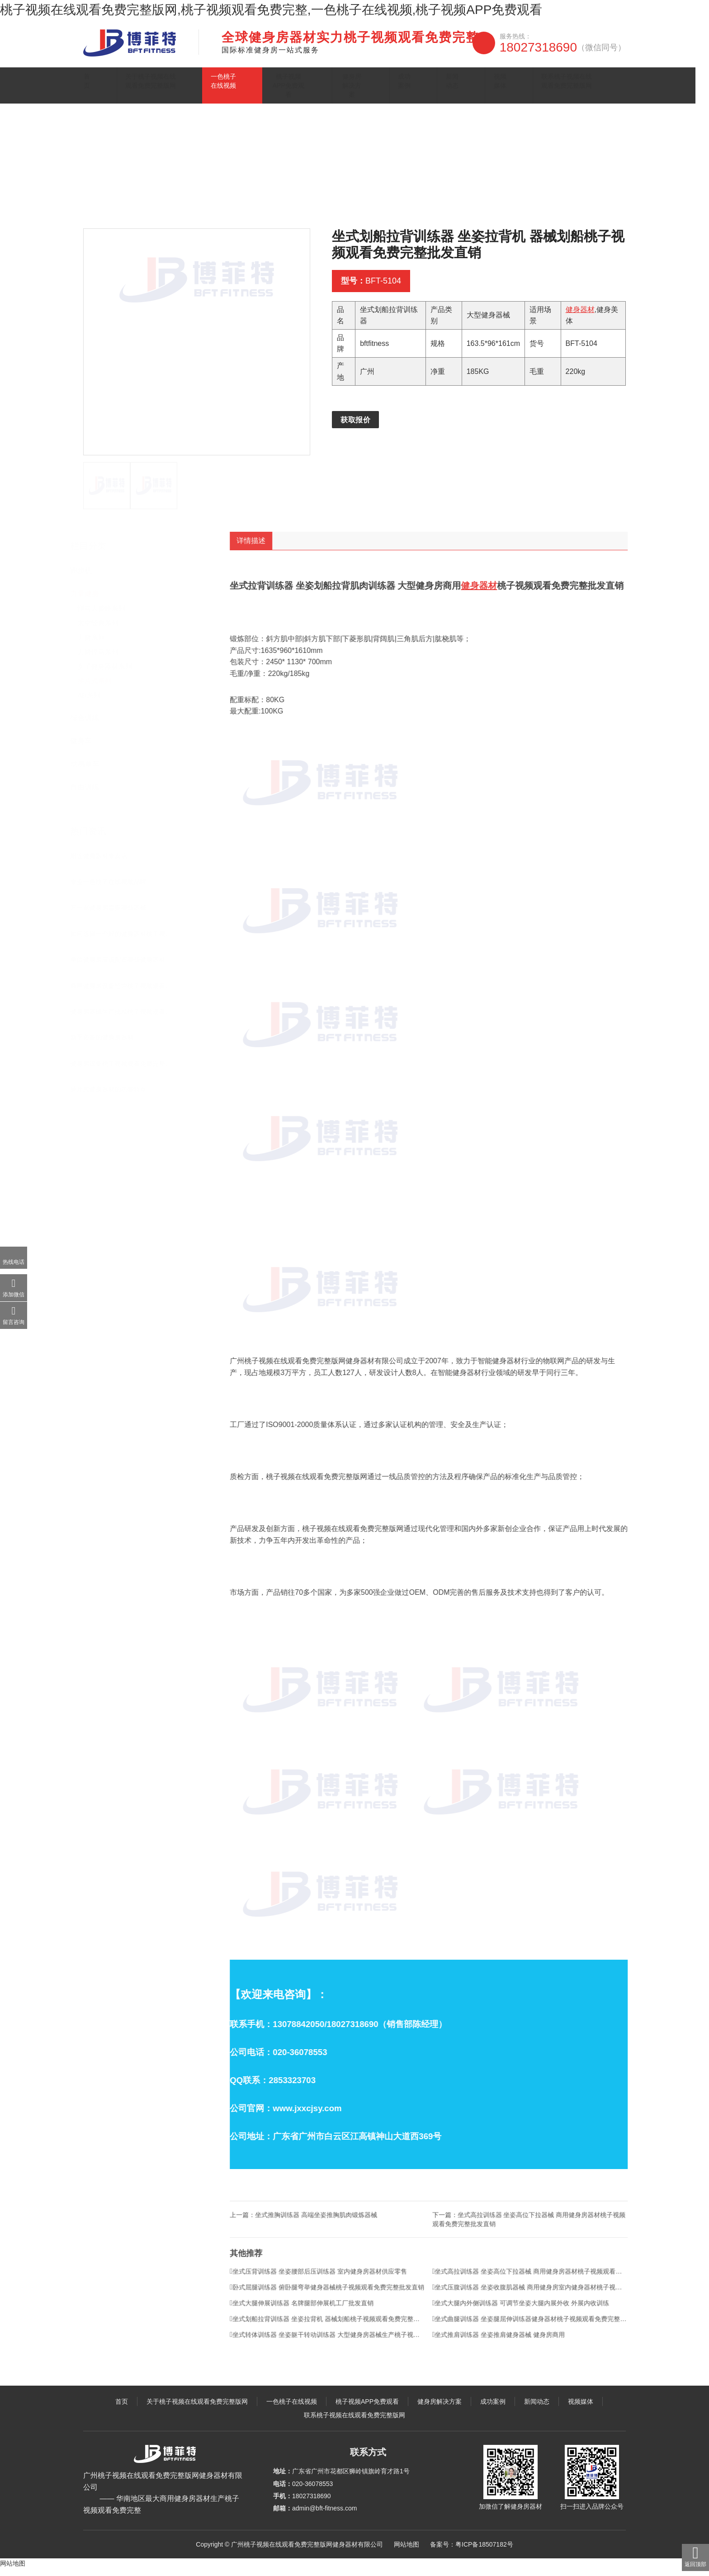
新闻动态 (462, 88)
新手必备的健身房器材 (107, 1045)
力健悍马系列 (103, 659)
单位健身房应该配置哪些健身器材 (123, 967)
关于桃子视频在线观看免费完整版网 (162, 88)
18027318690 (563, 47)
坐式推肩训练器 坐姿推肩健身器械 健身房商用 (513, 2357)
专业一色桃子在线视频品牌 (114, 889)
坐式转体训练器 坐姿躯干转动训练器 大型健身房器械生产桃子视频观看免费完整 (342, 2357)
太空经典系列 (103, 630)
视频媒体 (501, 88)
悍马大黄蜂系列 (107, 615)
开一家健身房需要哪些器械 (114, 915)
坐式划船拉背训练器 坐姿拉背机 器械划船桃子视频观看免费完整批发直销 (342, 2341)
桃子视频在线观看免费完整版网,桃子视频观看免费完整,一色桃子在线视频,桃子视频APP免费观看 (271, 10)
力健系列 (96, 644)
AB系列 (94, 702)
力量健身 (205, 205)
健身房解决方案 (378, 88)
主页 (121, 205)
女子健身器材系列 (110, 673)
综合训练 (90, 725)
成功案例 (424, 88)
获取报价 (355, 429)
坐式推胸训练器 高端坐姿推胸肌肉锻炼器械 (331, 2237)
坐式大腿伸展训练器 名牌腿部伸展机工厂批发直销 (316, 2325)
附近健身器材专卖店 (104, 863)
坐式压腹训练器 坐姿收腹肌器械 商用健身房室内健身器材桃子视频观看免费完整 (545, 2309)
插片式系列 (241, 205)
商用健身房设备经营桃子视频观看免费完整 (128, 993)
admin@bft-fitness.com (324, 2515)
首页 (96, 88)
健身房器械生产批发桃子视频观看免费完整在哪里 (128, 1019)
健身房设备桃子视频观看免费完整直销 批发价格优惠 (128, 1070)
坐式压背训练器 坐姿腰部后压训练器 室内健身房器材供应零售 (333, 2293)
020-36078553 (312, 2491)
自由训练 (90, 794)
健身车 (87, 748)
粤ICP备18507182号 (484, 2551)
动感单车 (90, 771)
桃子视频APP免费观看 (313, 88)
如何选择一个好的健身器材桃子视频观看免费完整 (128, 941)
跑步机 (87, 577)
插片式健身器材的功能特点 (114, 1097)
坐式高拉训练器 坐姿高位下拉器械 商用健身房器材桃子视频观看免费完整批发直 (545, 2293)
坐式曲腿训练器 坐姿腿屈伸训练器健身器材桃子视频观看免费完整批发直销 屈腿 (545, 2341)
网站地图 (406, 2551)
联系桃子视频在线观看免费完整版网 (572, 88)
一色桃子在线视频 (246, 88)
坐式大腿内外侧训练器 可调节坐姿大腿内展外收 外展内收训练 (535, 2325)
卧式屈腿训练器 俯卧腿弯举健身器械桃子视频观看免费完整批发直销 (342, 2309)
